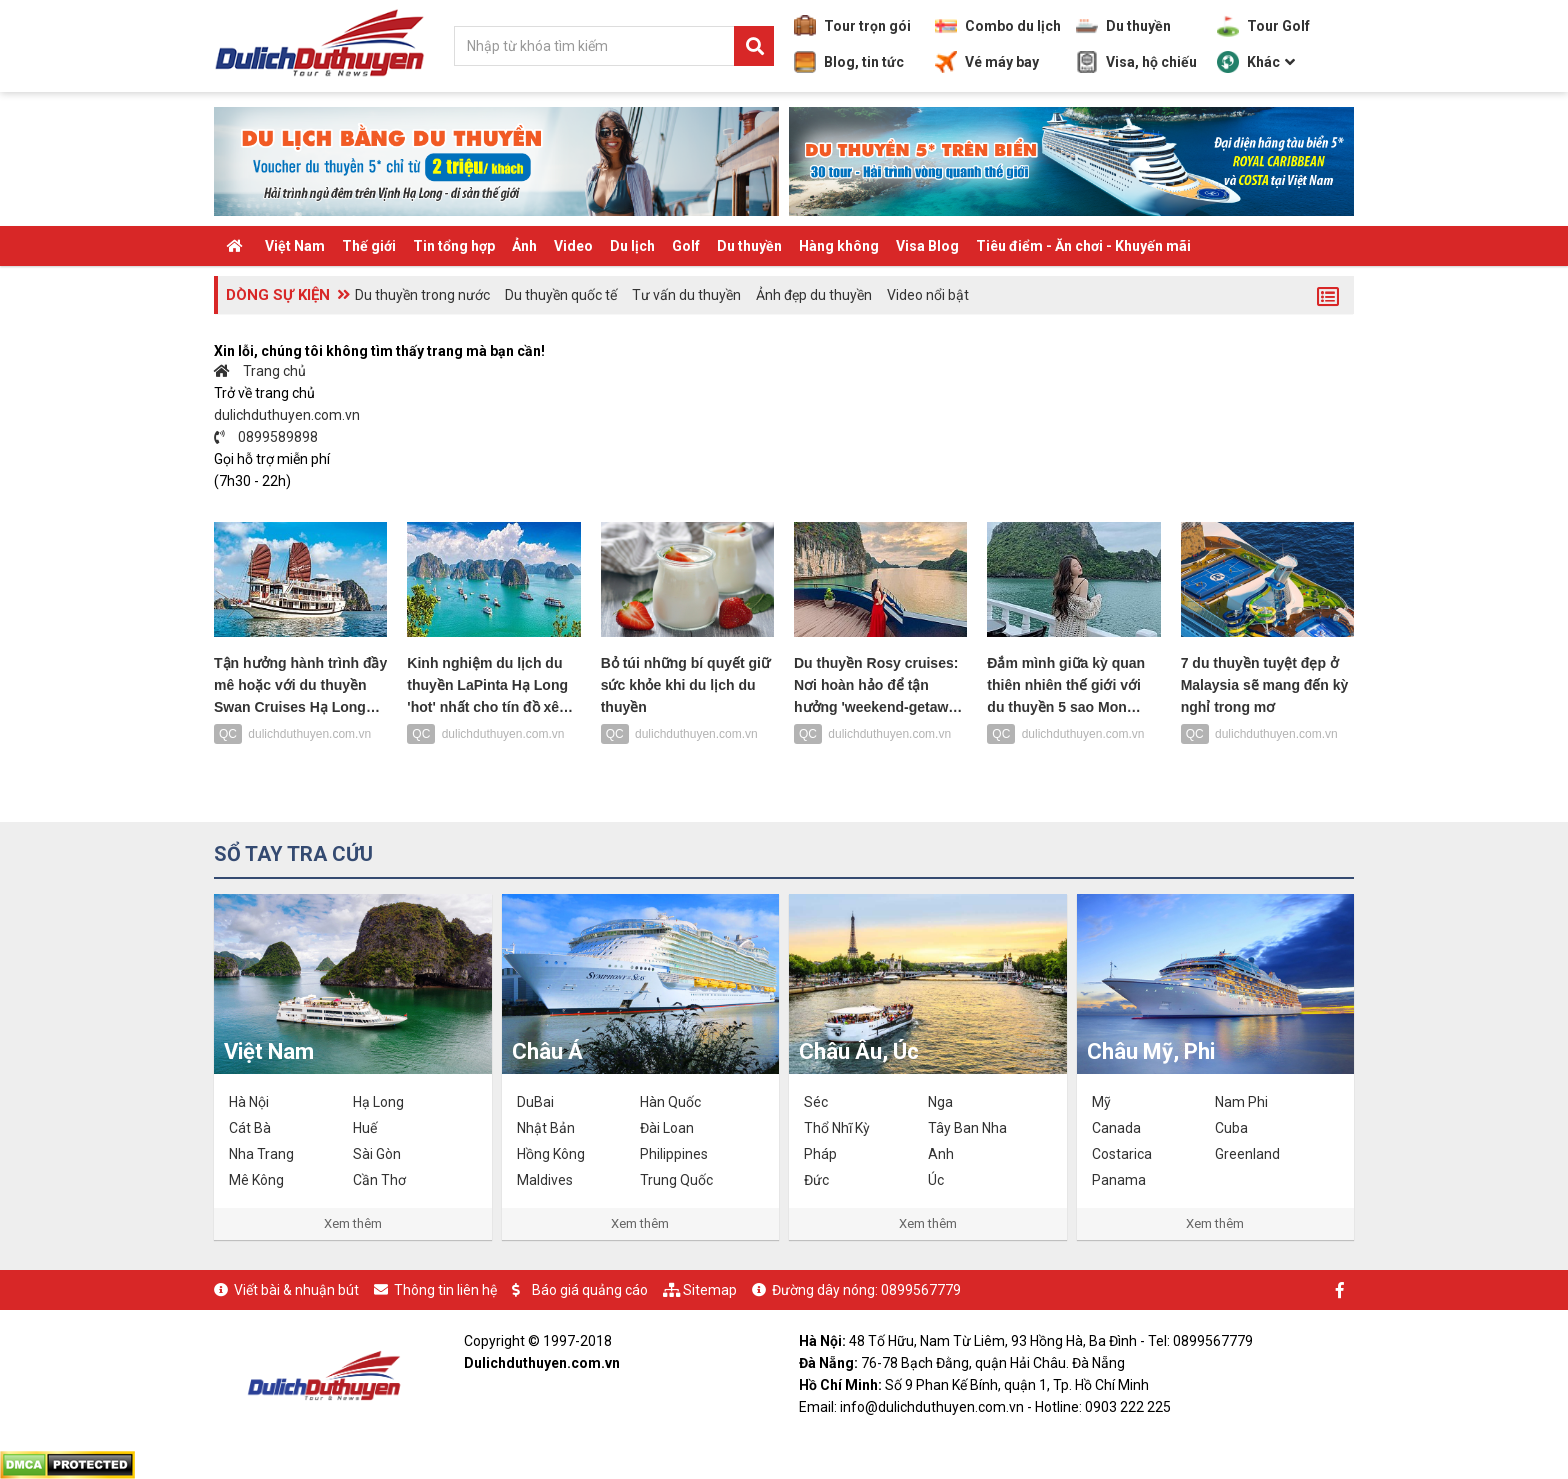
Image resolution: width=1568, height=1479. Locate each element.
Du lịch (632, 246)
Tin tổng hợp (454, 246)
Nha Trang (261, 1154)
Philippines (674, 1154)
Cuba (1231, 1128)
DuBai (535, 1102)
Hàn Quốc (670, 1102)
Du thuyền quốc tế (561, 295)
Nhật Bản (546, 1128)
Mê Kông (256, 1180)
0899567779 (921, 1290)
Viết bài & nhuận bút (296, 1290)
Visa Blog (927, 246)
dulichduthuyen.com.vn (287, 415)
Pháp (820, 1154)
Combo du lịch (998, 26)
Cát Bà (250, 1128)
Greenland (1247, 1154)
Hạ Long (378, 1102)
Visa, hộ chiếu (1136, 62)
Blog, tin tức (849, 62)
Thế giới (369, 246)
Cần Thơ (379, 1180)
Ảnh (524, 246)
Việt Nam (295, 246)
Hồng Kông (551, 1154)
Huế (365, 1128)
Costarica (1122, 1154)
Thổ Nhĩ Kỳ (837, 1128)
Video (573, 246)
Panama (1119, 1180)
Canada (1116, 1128)
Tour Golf (1263, 26)
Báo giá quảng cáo (590, 1290)
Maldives (545, 1180)
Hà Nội (249, 1102)
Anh (941, 1154)
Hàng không (839, 246)
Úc (936, 1180)
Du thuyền (1123, 26)
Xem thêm (353, 1223)
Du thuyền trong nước (422, 295)
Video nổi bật (928, 295)
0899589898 (266, 437)
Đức (816, 1180)
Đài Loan (667, 1128)
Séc (816, 1102)
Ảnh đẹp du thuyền (814, 295)
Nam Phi (1241, 1102)
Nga (940, 1102)
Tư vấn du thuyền (686, 295)
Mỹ (1101, 1102)
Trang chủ (260, 371)
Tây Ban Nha (967, 1128)
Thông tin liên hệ (445, 1290)
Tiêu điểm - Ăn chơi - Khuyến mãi (1083, 246)
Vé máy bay (987, 62)
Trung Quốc (676, 1180)
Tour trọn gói (852, 26)
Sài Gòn (377, 1154)
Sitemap (710, 1290)
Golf (686, 246)
